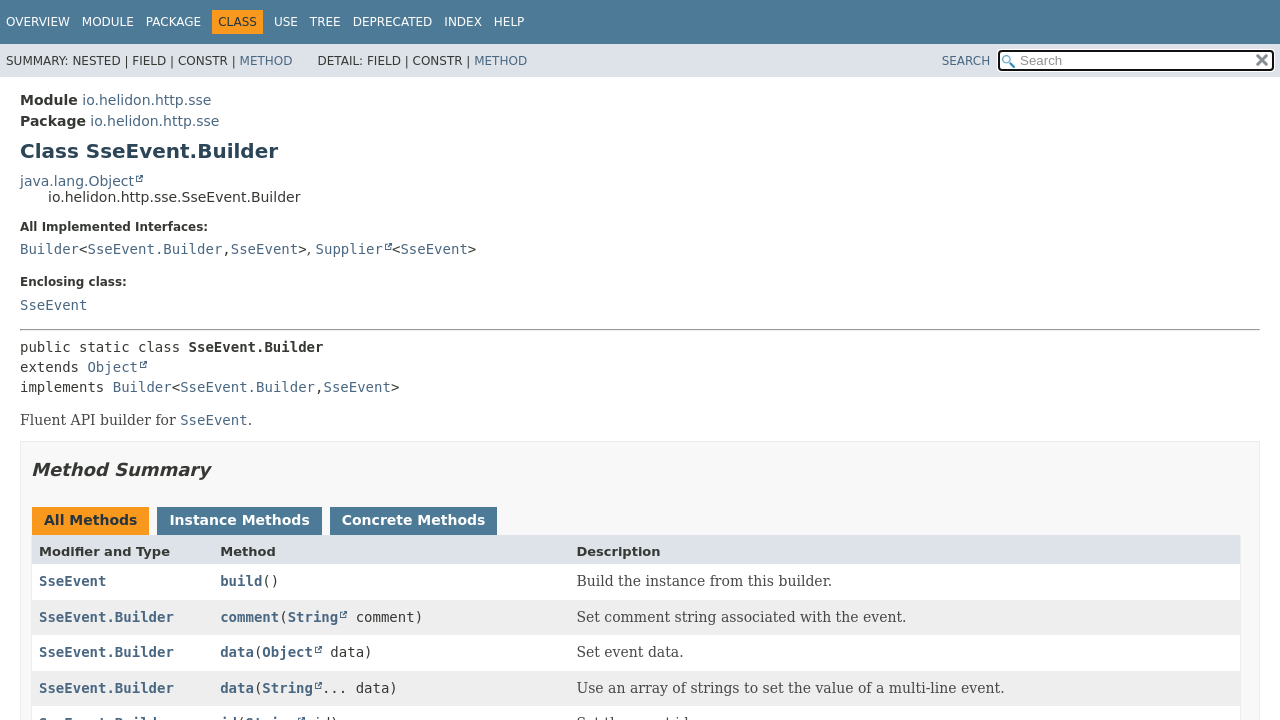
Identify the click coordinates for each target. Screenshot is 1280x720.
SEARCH (966, 61)
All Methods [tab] (90, 520)
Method (266, 61)
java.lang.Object (77, 181)
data (237, 652)
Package (173, 22)
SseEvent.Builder (154, 249)
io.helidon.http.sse (146, 100)
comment (249, 617)
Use (286, 22)
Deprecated (393, 22)
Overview (38, 22)
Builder (49, 249)
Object (112, 367)
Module (108, 22)
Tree (325, 22)
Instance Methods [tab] (239, 520)
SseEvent (264, 249)
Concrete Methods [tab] (414, 520)
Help (509, 22)
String (313, 617)
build (241, 581)
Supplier (349, 249)
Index (463, 22)
